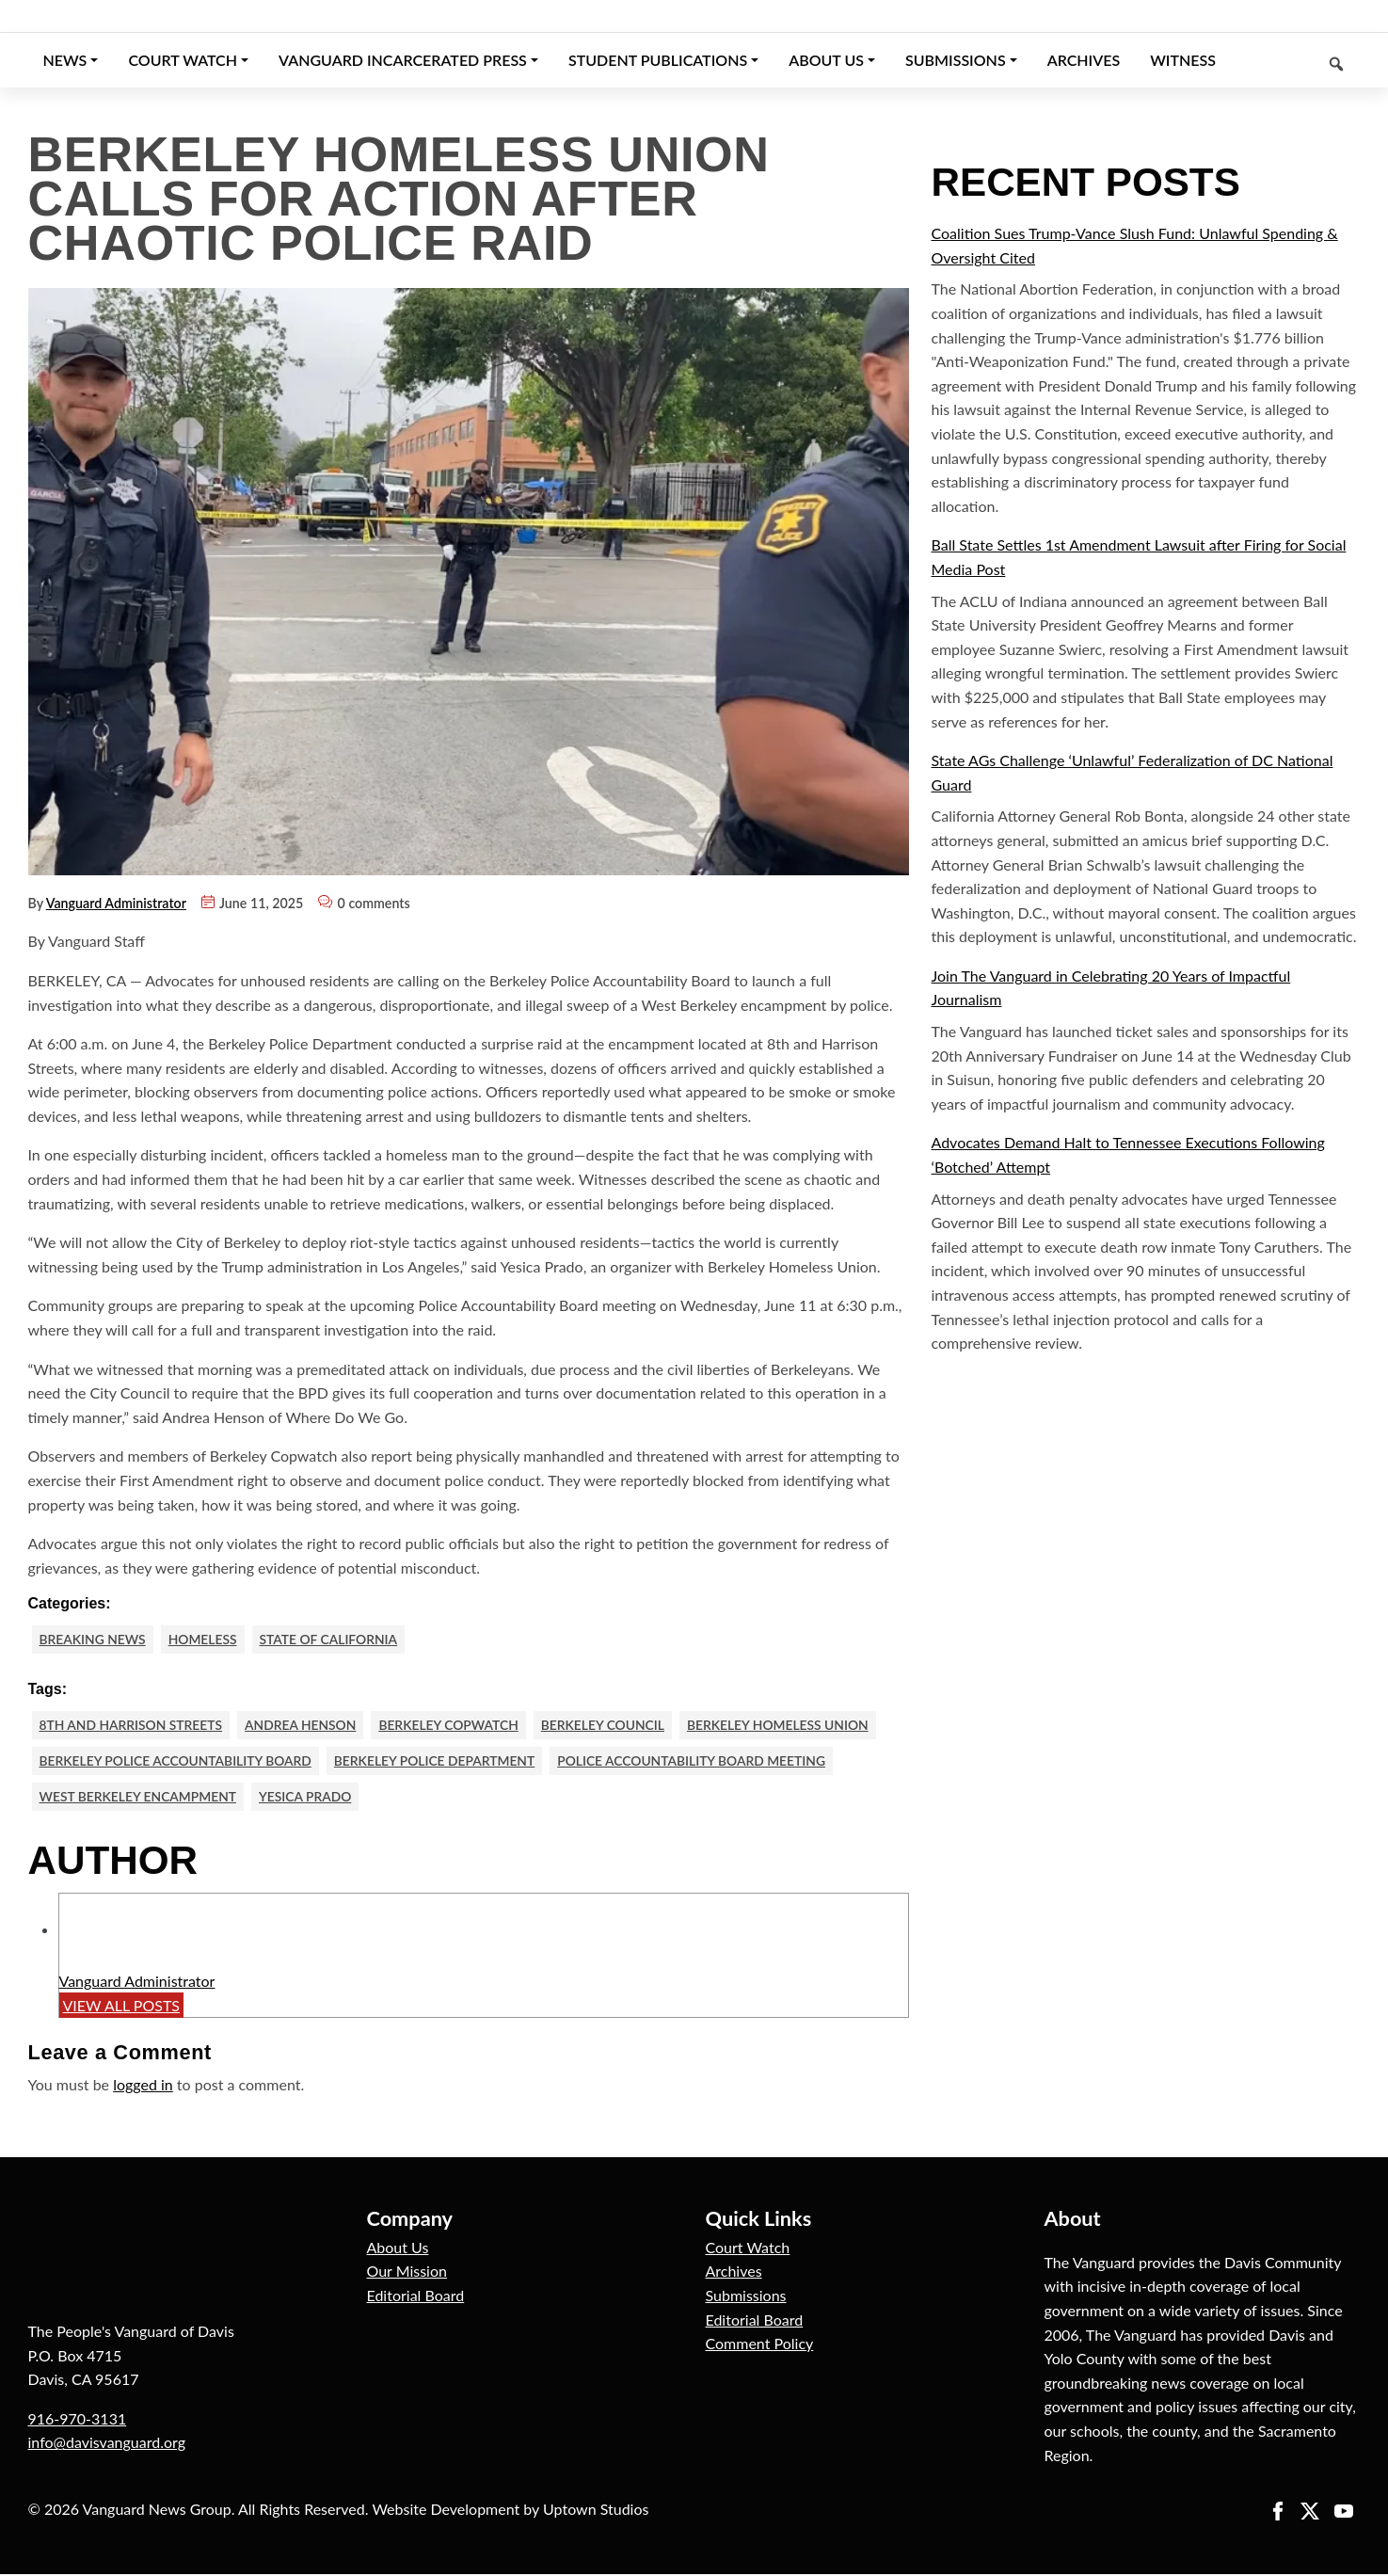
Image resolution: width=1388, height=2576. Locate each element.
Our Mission (407, 2273)
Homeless (206, 1639)
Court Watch (748, 2249)
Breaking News (95, 1639)
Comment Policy (760, 2346)
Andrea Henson (307, 1726)
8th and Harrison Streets (134, 1726)
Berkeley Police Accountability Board (180, 1762)
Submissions (746, 2298)
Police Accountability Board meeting (709, 1762)
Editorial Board (416, 2298)
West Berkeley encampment (141, 1798)
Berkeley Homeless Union (796, 1726)
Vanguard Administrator (116, 903)
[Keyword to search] (1296, 60)
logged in (143, 2087)
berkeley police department (445, 1762)
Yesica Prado (311, 1798)
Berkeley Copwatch (460, 1726)
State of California (335, 1639)
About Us (398, 2249)
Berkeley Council (616, 1726)
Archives (734, 2273)
